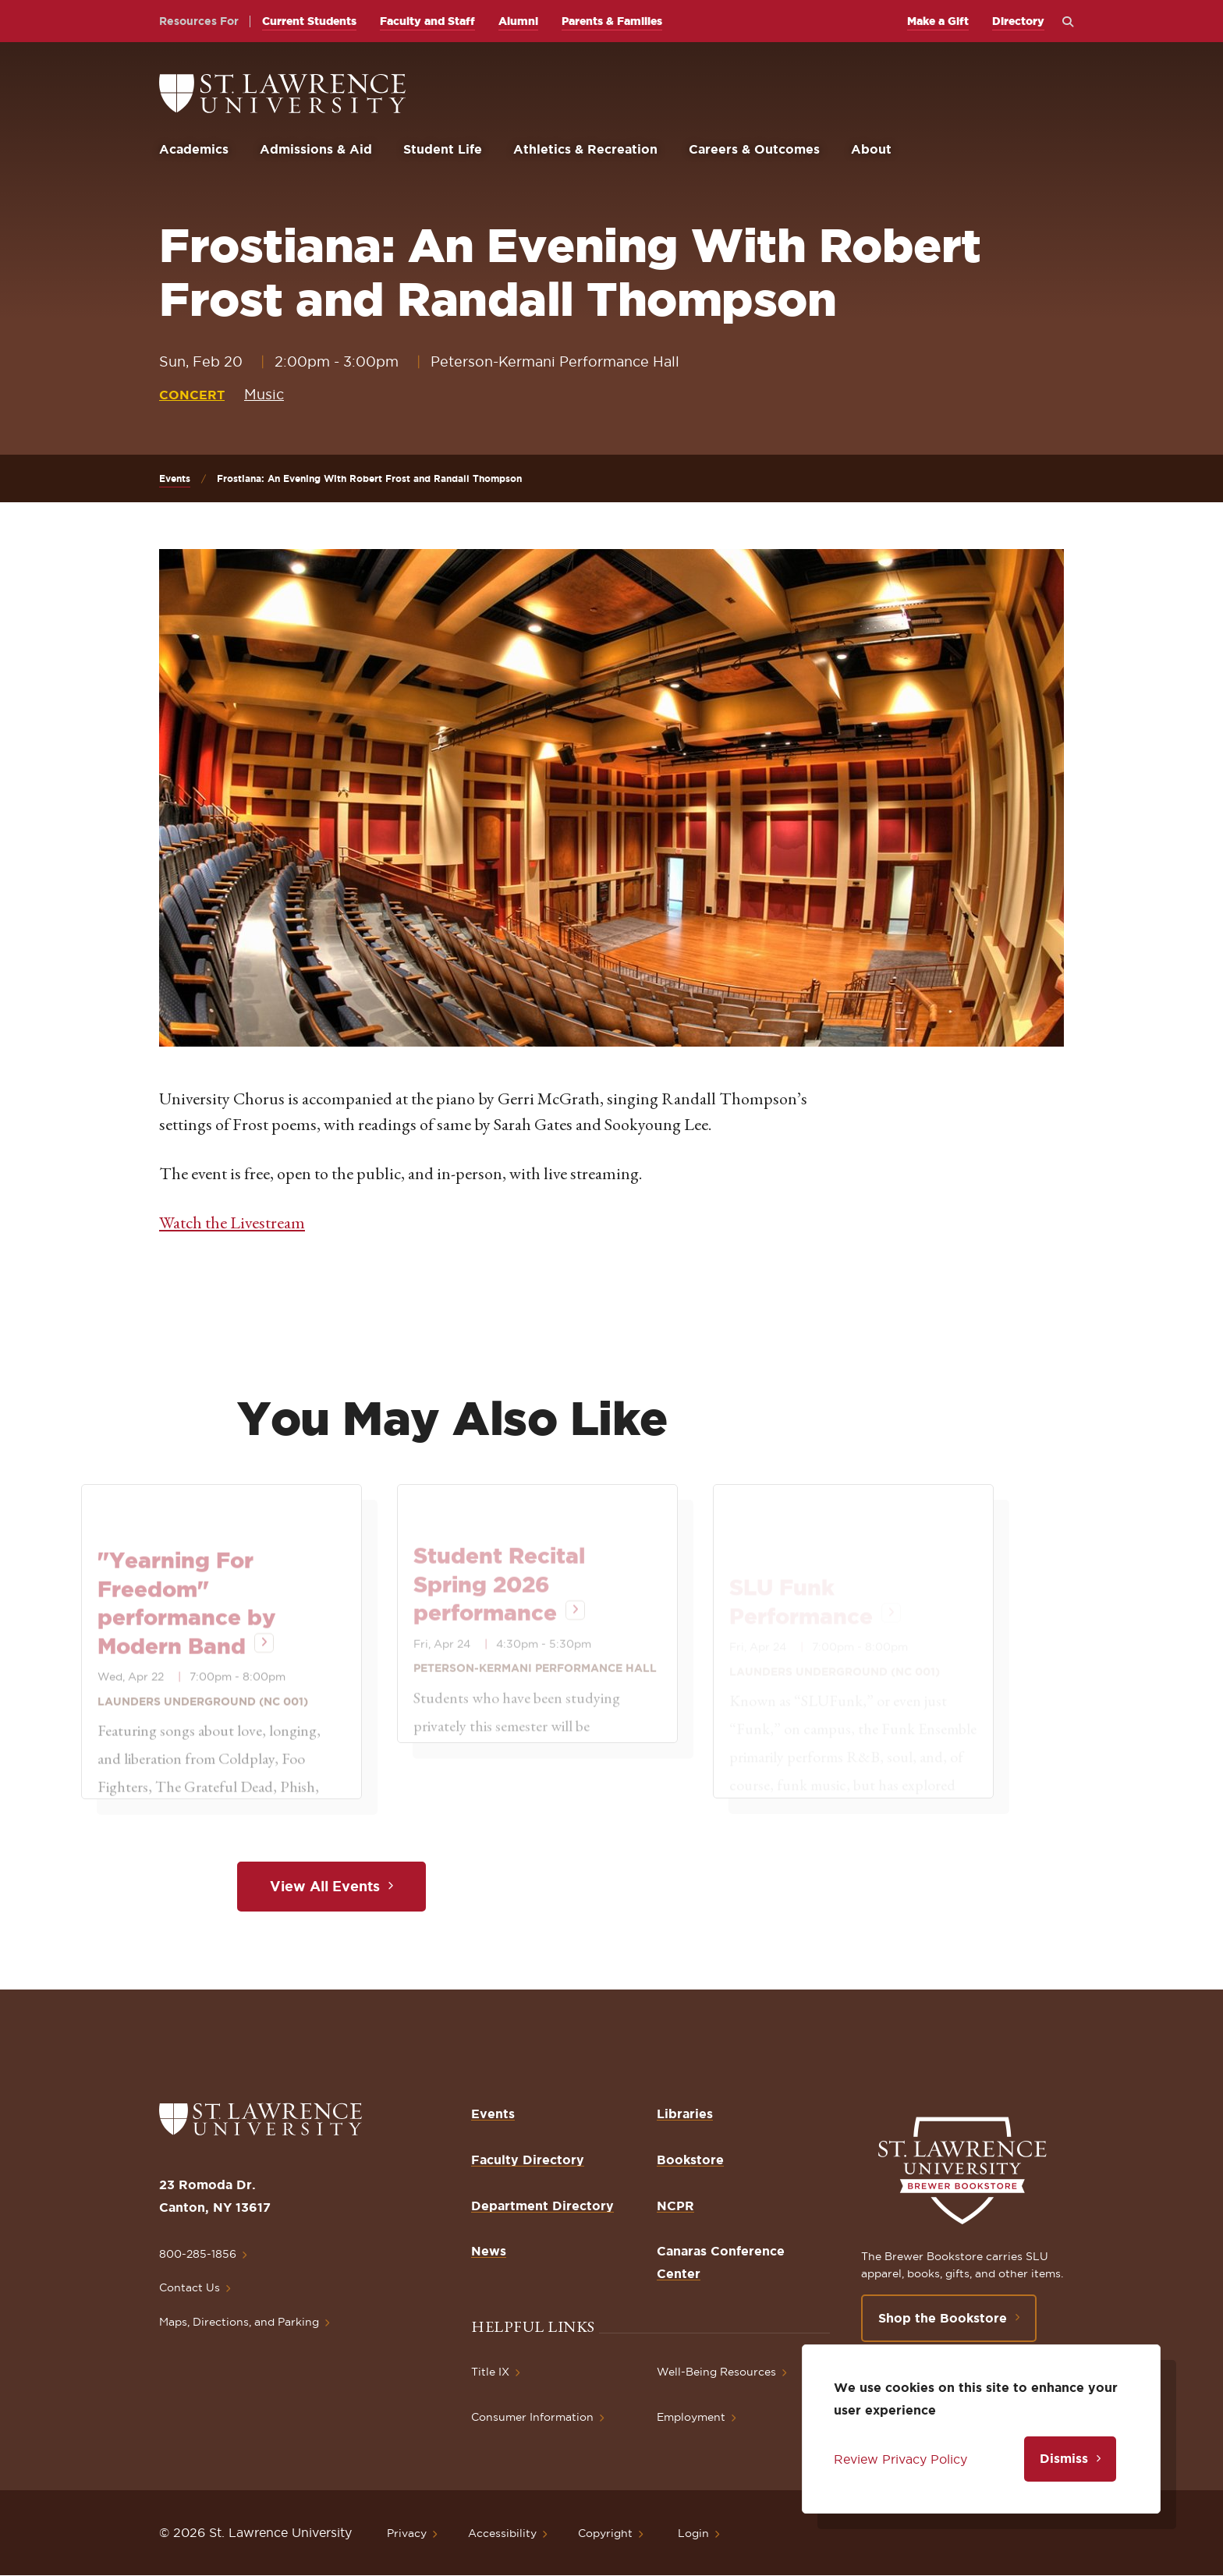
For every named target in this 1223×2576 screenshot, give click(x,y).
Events (174, 478)
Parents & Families (612, 21)
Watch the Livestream (232, 1222)
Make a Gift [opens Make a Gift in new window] (938, 21)
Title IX (490, 2371)
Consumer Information (532, 2417)
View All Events (325, 1886)
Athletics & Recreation (585, 149)
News (488, 2251)
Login (693, 2533)
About (871, 149)
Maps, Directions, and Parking (239, 2322)
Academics (194, 149)
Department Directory (542, 2206)
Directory (1018, 21)
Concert (192, 395)
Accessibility (502, 2533)
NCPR (675, 2206)
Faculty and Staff (427, 21)
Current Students (309, 21)
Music (264, 394)
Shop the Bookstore (942, 2318)
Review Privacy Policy (900, 2459)
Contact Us (189, 2287)
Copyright (605, 2533)
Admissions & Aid (316, 149)
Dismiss (1064, 2458)
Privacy (407, 2533)
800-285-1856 (197, 2254)
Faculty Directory (527, 2160)
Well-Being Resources (716, 2371)
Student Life (442, 149)
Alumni (518, 21)
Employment (691, 2417)
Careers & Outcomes (754, 149)
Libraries (685, 2114)
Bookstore (690, 2160)
